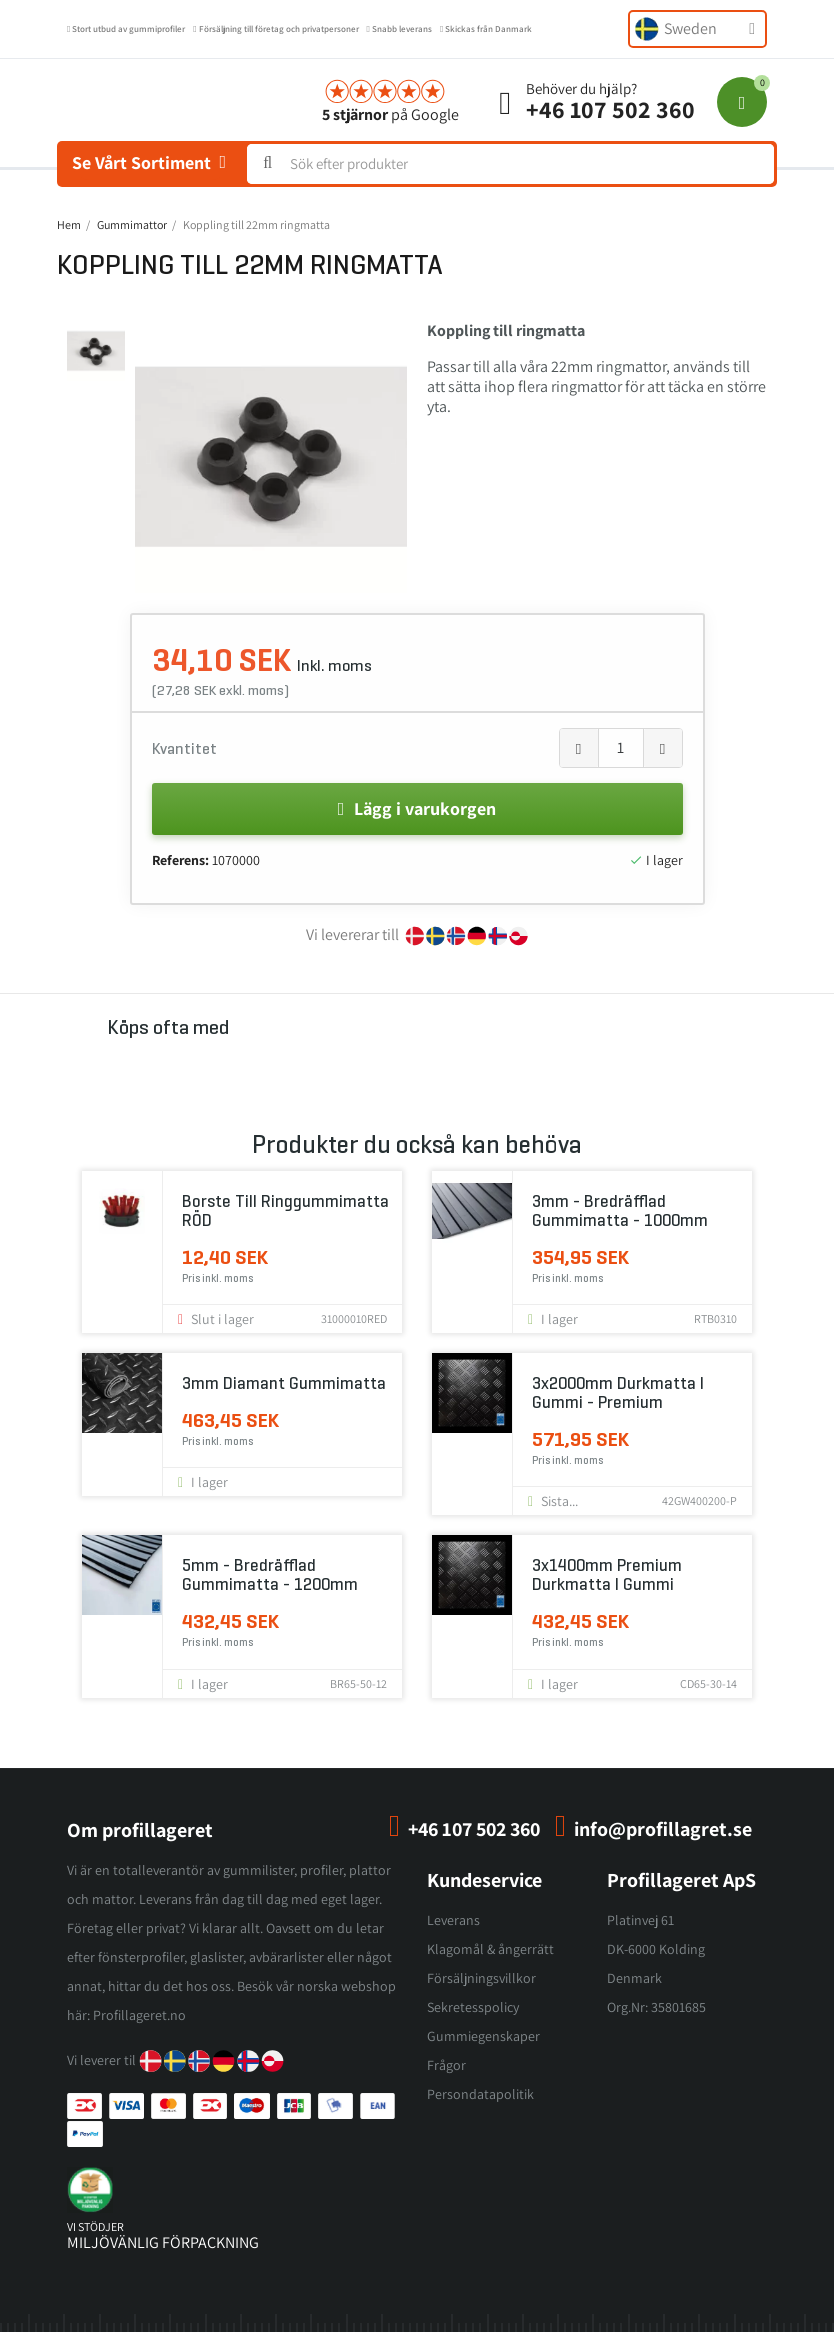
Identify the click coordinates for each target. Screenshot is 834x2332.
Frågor (446, 2065)
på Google (390, 114)
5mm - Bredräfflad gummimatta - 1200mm (270, 1575)
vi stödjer (95, 2226)
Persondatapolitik (480, 2094)
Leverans (453, 1920)
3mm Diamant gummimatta (284, 1383)
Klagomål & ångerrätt (490, 1949)
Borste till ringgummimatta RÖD (285, 1211)
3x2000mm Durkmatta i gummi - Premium (618, 1393)
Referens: (180, 860)
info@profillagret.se (663, 1829)
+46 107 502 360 (610, 109)
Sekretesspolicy (473, 2007)
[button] (148, 457)
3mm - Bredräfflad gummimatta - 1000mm (620, 1211)
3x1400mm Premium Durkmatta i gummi (607, 1575)
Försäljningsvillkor (481, 1978)
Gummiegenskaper (483, 2036)
